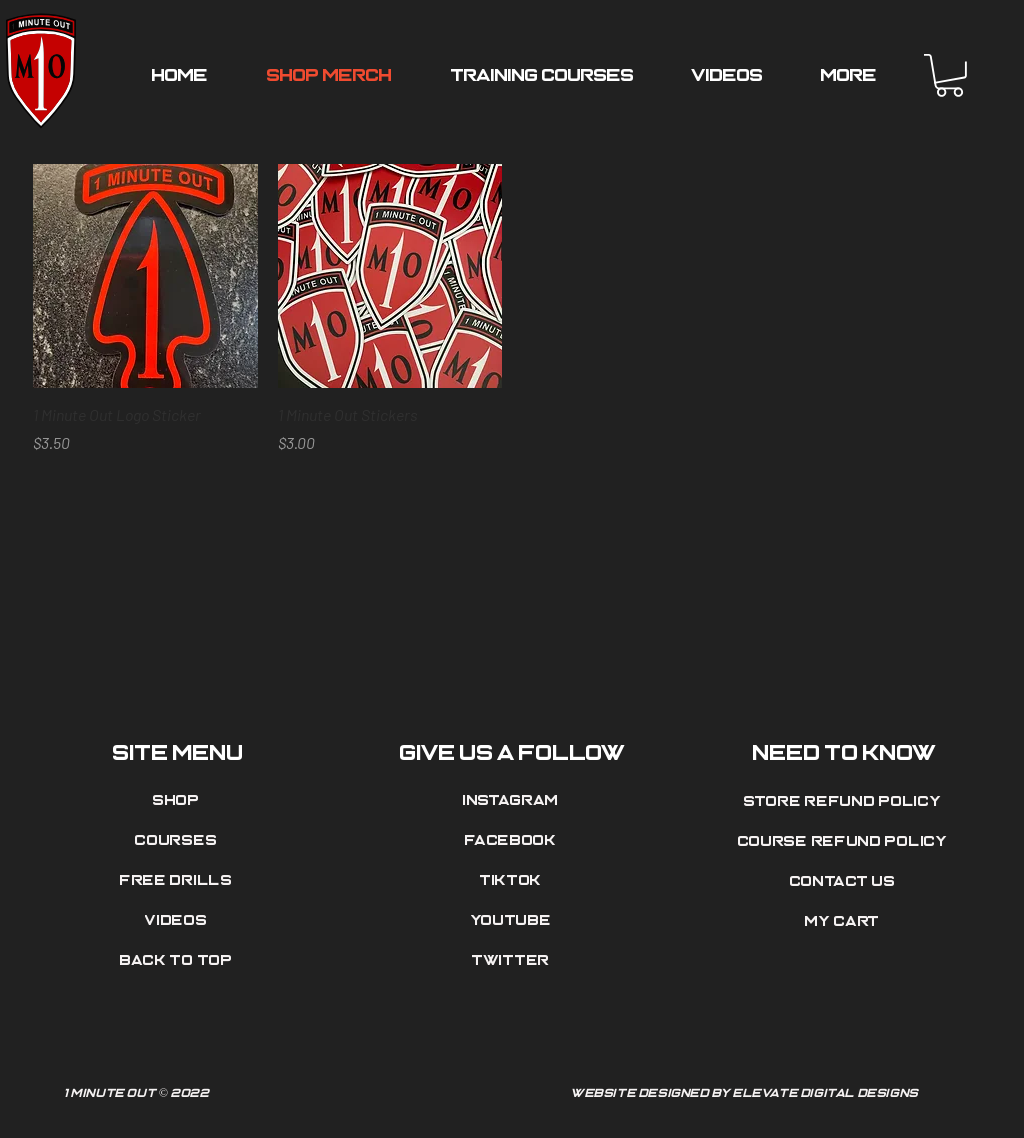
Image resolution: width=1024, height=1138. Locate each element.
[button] (949, 75)
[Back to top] (178, 961)
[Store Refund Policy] (845, 802)
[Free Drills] (178, 881)
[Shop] (178, 801)
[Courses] (178, 841)
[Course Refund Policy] (845, 842)
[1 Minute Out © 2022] (277, 1094)
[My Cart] (845, 922)
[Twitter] (513, 961)
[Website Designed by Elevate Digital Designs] (747, 1094)
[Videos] (178, 921)
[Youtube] (513, 921)
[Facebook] (513, 841)
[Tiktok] (513, 881)
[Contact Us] (845, 882)
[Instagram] (513, 801)
